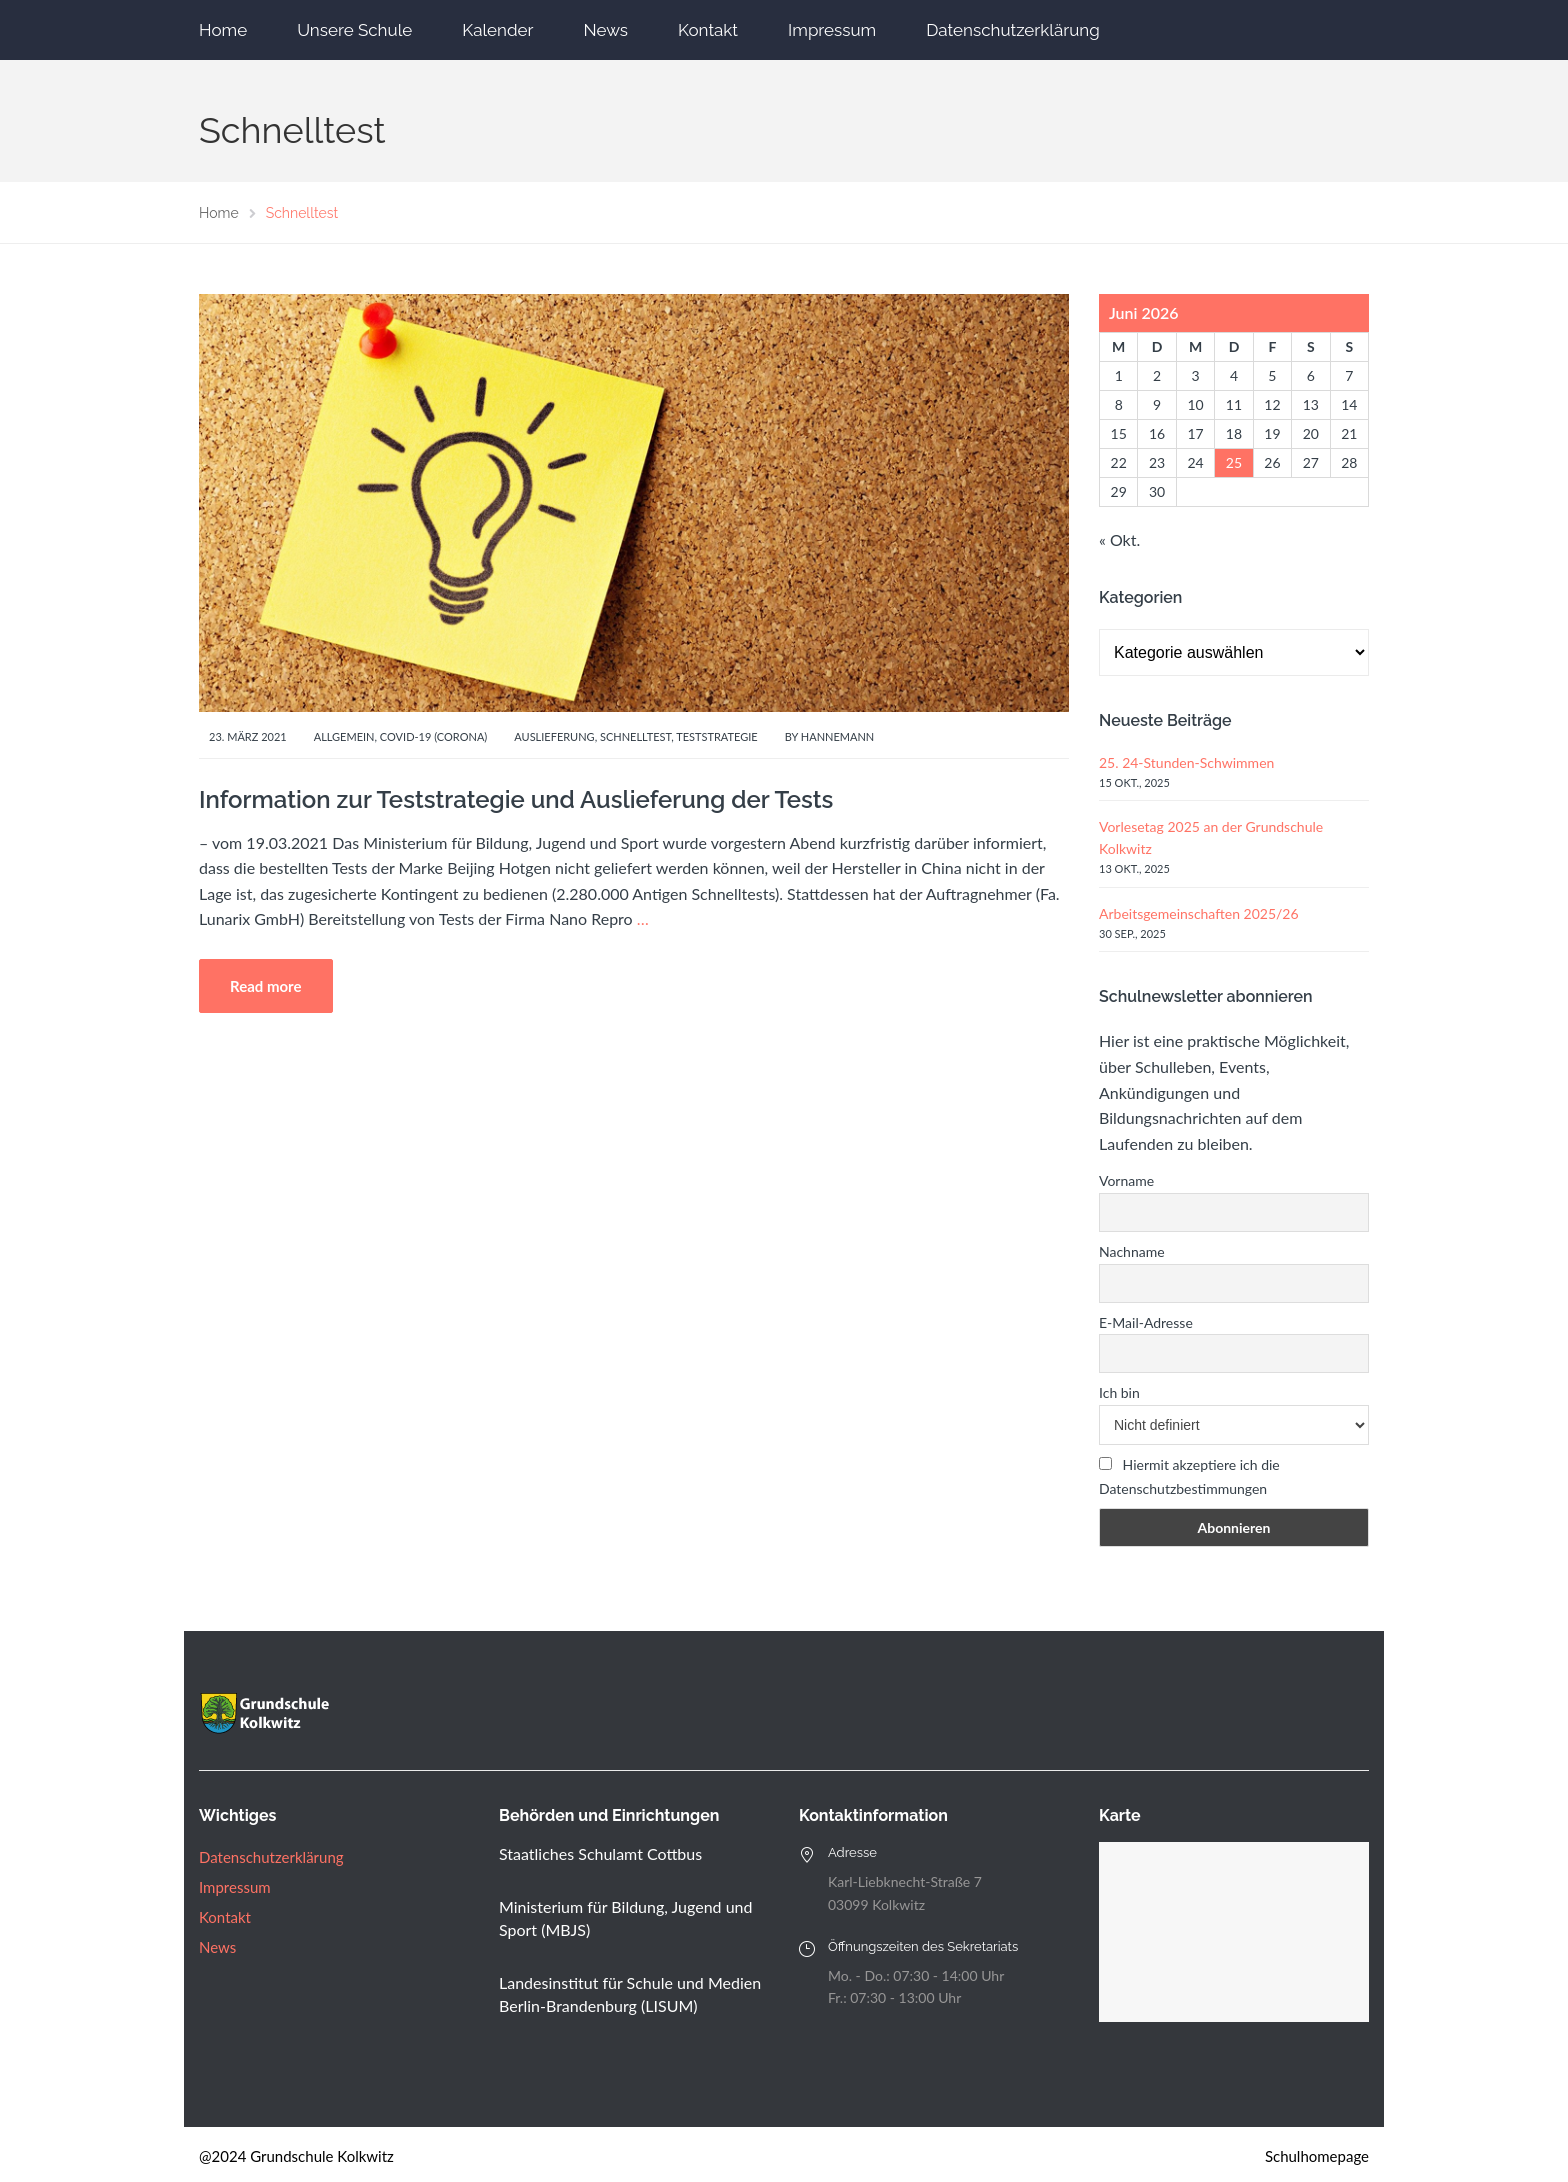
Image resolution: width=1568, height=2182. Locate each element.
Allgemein (344, 736)
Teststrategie (716, 736)
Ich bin (1119, 1392)
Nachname (1132, 1251)
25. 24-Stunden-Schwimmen (1186, 762)
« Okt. (1119, 539)
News (605, 30)
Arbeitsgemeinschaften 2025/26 (1199, 913)
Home (223, 30)
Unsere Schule (354, 30)
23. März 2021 (248, 736)
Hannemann (837, 736)
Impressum (832, 30)
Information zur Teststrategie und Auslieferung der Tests (516, 799)
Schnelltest (635, 736)
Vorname (1126, 1180)
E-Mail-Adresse (1146, 1322)
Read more (266, 986)
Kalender (497, 30)
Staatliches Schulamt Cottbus (600, 1853)
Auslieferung (554, 736)
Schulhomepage (1317, 2156)
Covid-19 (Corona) (433, 736)
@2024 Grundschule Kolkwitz (296, 2156)
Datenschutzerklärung (1012, 30)
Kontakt (708, 30)
